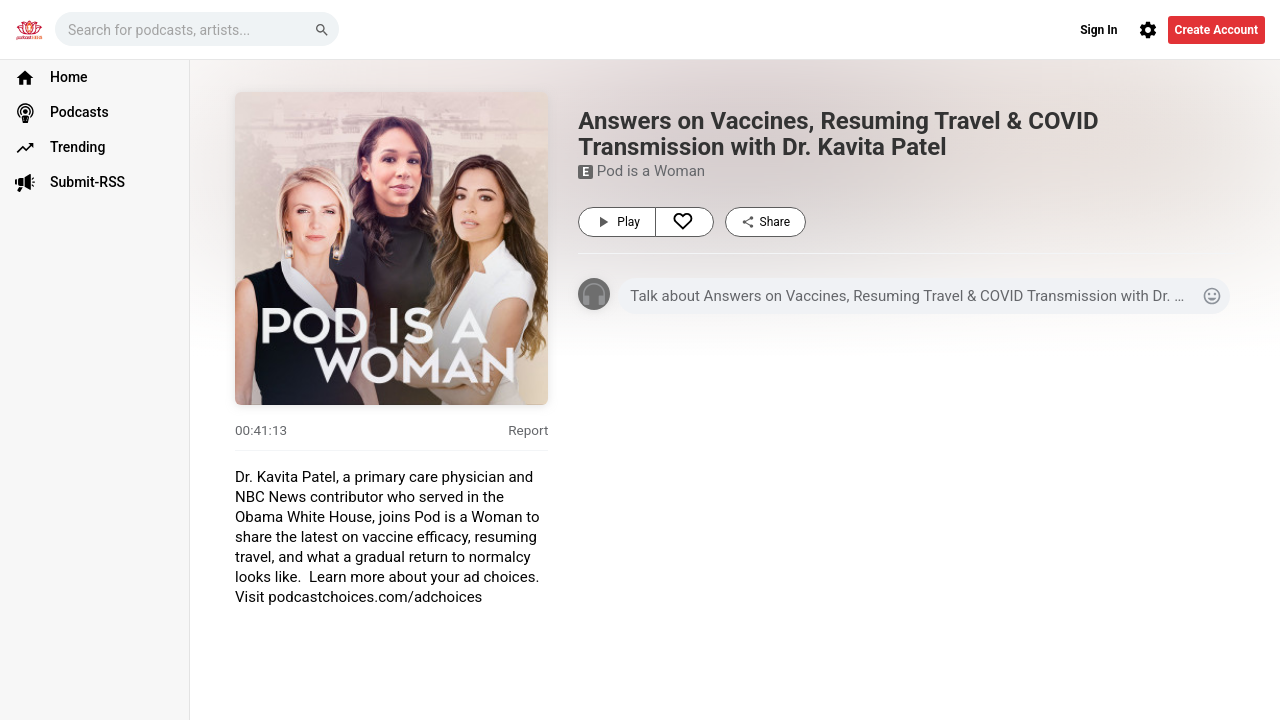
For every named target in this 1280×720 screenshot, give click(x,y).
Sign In (1098, 30)
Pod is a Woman (651, 171)
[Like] (684, 222)
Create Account (1216, 30)
